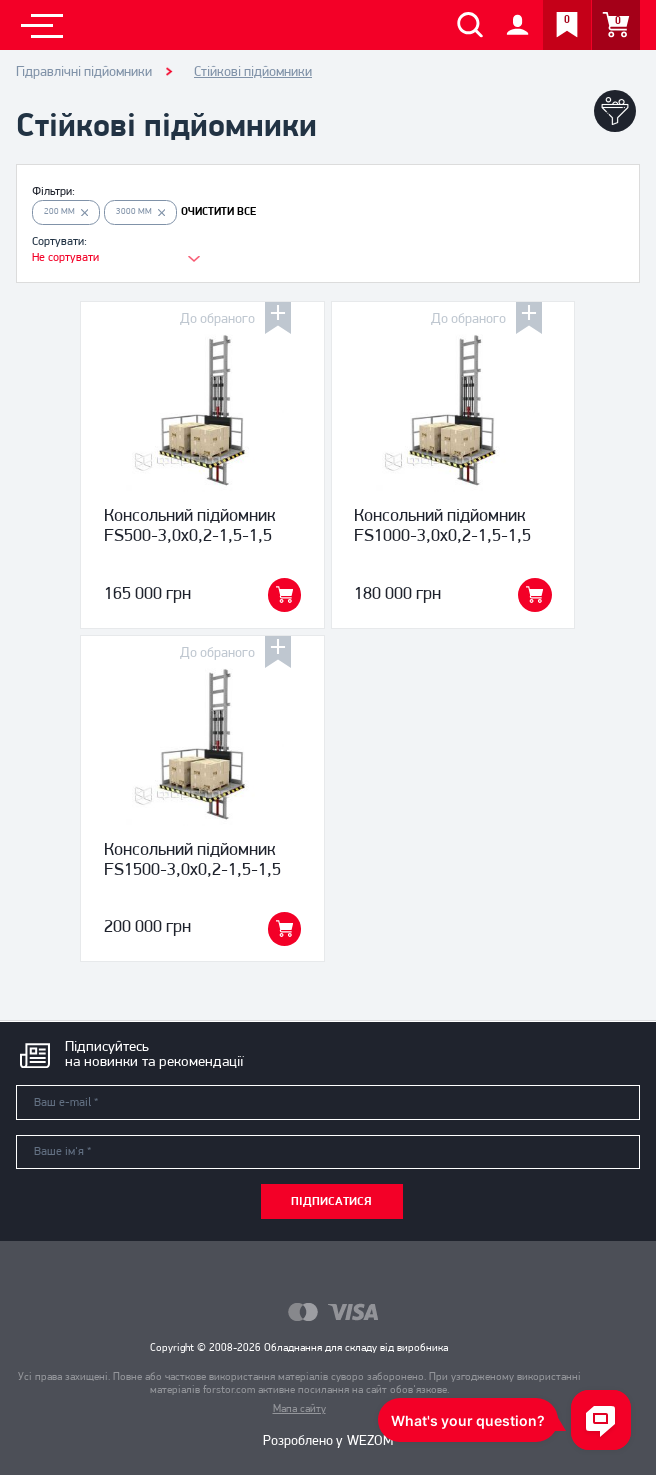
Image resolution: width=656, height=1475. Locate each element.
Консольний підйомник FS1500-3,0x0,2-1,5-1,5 (192, 860)
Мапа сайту (299, 1409)
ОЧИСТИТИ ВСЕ (218, 212)
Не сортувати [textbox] (65, 258)
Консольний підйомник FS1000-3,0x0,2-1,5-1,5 (442, 526)
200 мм (66, 211)
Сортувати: (59, 242)
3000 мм (141, 211)
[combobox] (105, 258)
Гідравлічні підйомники (84, 72)
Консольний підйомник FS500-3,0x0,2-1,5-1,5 (190, 526)
